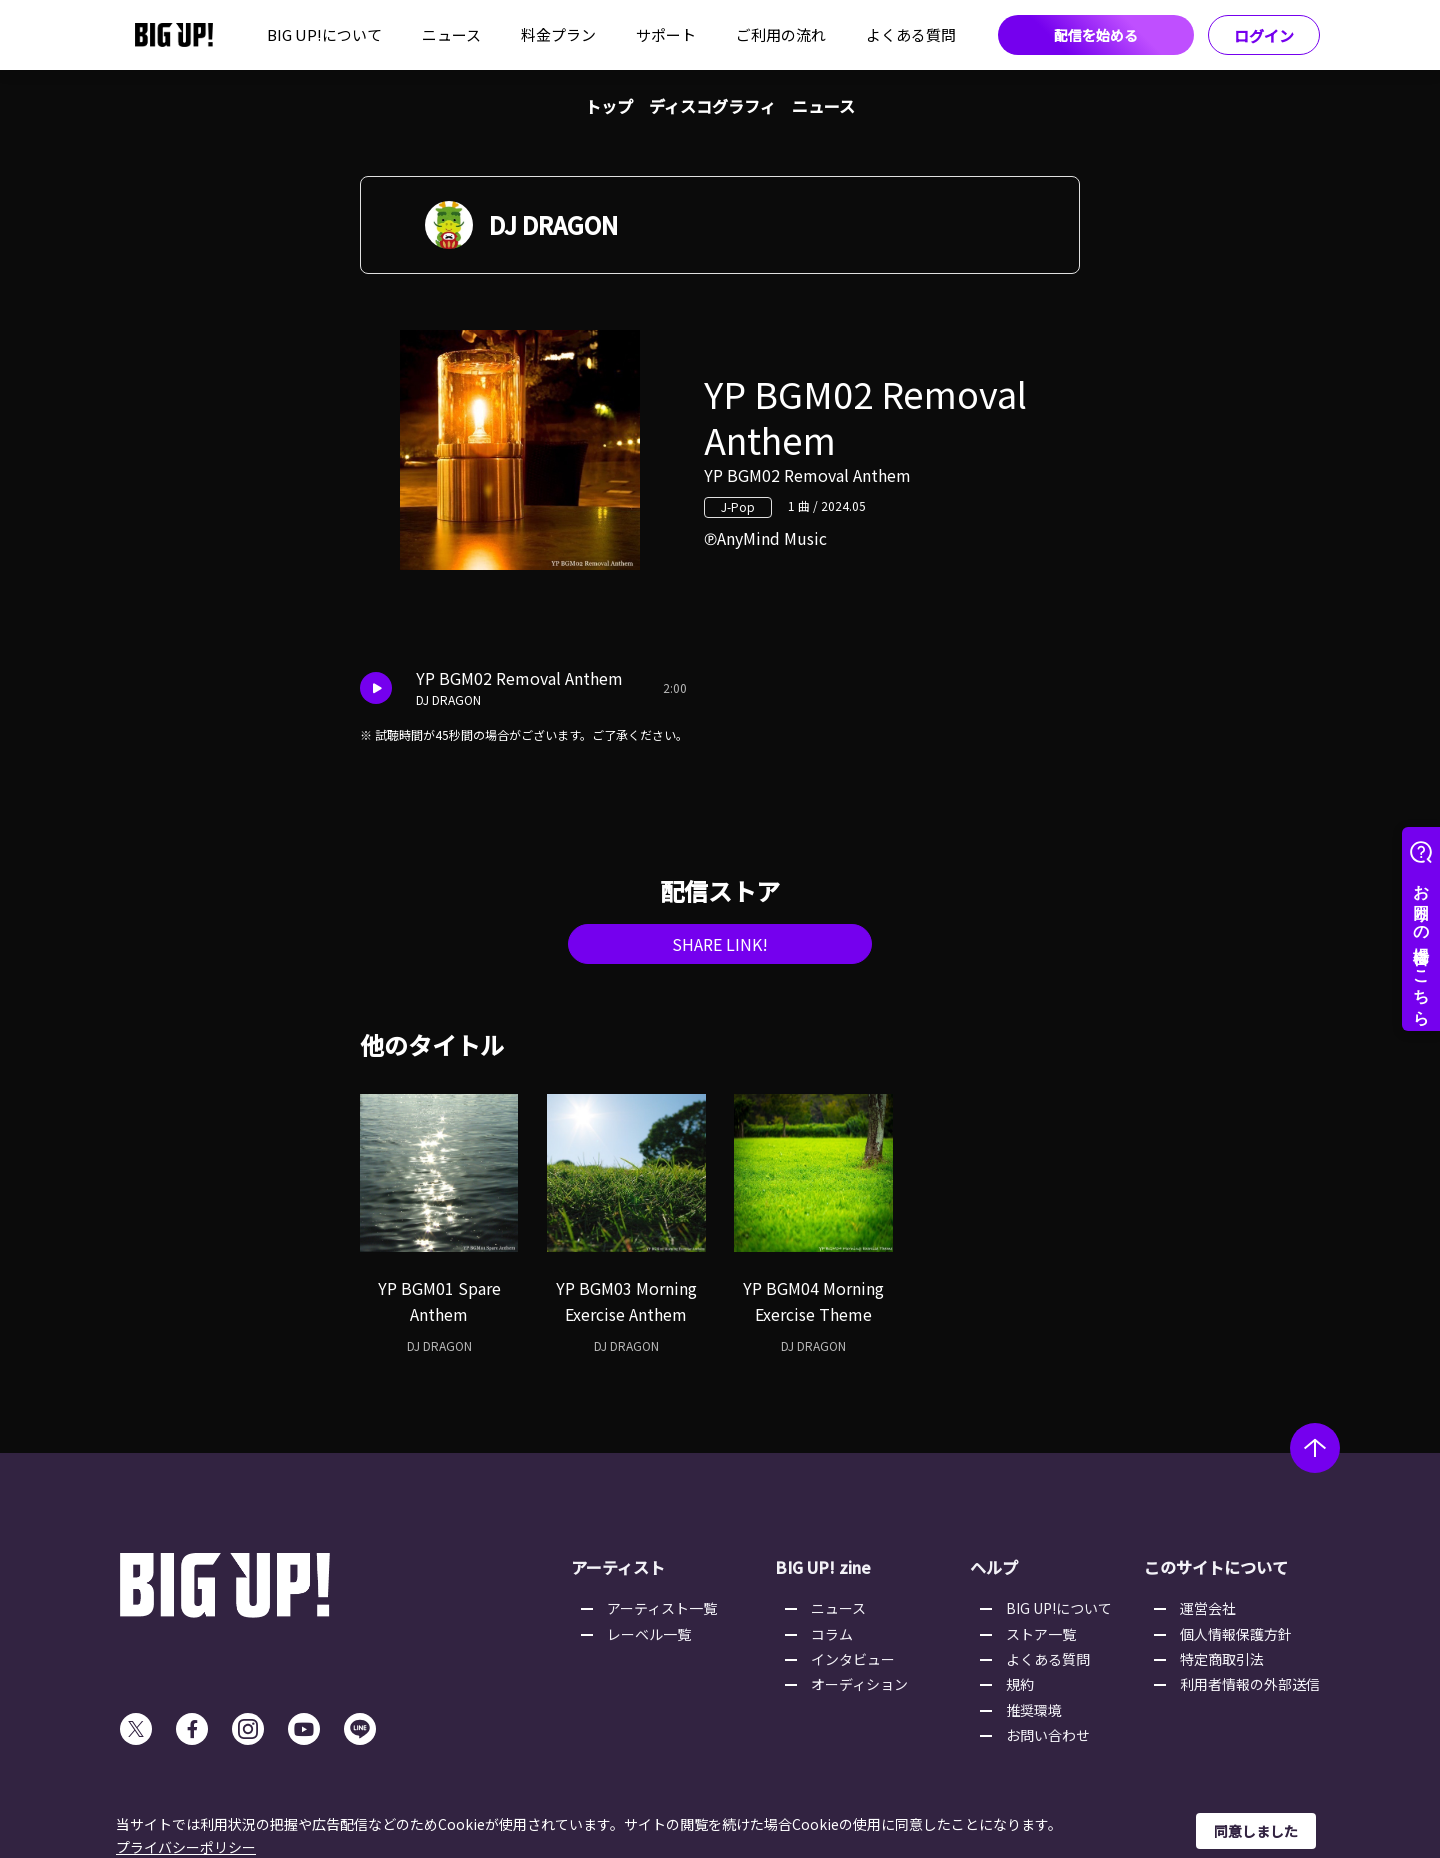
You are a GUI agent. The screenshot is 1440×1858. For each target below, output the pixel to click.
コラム (832, 1634)
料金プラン (558, 34)
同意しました (1256, 1831)
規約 (1020, 1684)
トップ (609, 106)
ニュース (451, 34)
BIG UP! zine (823, 1567)
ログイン (1264, 35)
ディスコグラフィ (712, 106)
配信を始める (1096, 35)
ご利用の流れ (781, 34)
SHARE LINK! (720, 944)
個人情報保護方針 (1236, 1634)
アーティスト (618, 1567)
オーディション (859, 1684)
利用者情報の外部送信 (1250, 1684)
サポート (666, 34)
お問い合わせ (1048, 1735)
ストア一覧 (1041, 1634)
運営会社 (1208, 1608)
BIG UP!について (324, 34)
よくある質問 (911, 34)
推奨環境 (1034, 1710)
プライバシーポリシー (186, 1847)
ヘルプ (994, 1567)
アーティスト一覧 (662, 1608)
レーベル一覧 (649, 1634)
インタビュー (853, 1659)
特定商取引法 (1222, 1659)
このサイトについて (1216, 1567)
